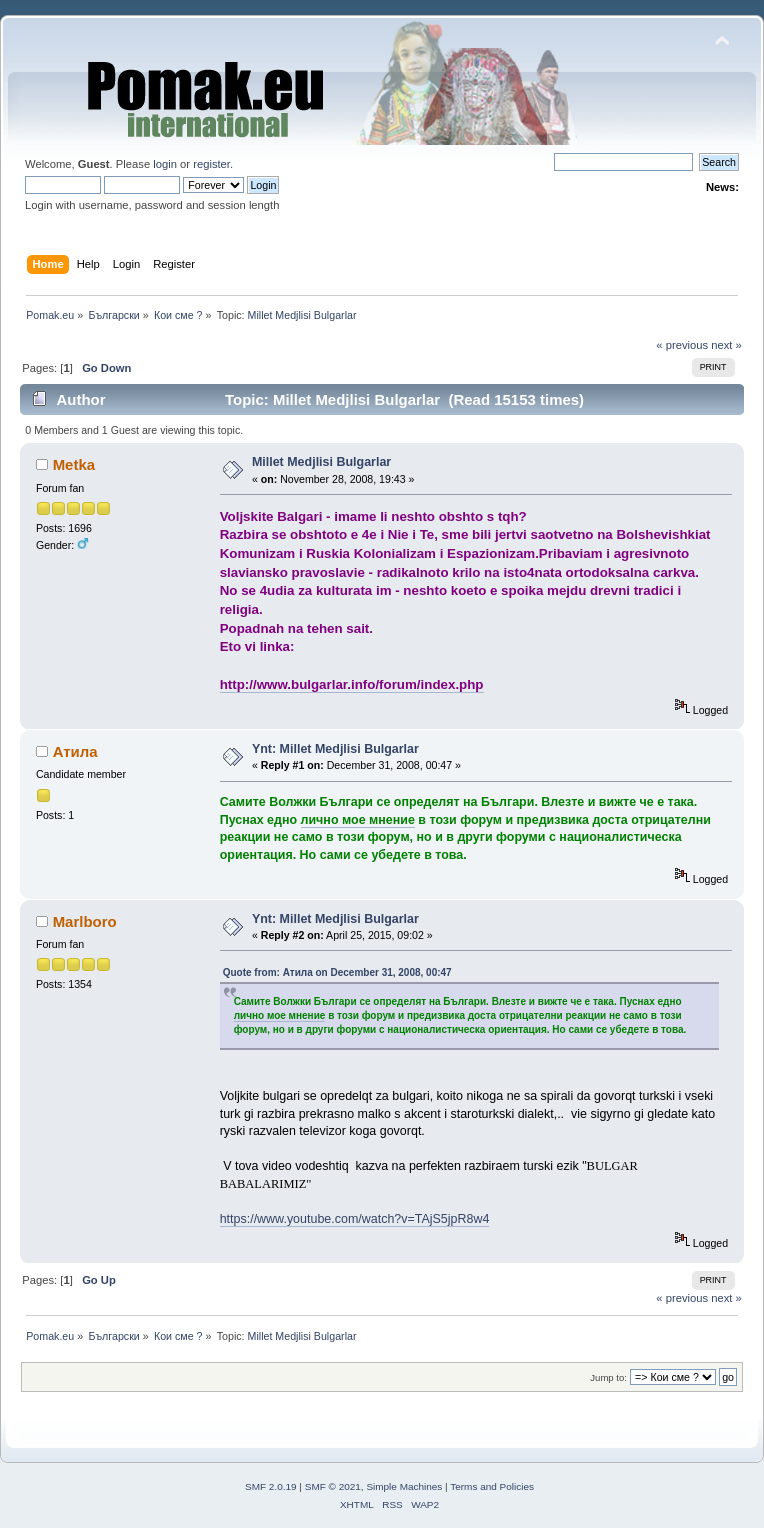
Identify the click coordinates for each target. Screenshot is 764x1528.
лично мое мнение (358, 820)
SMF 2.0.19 (271, 1486)
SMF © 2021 (333, 1486)
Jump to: (608, 1377)
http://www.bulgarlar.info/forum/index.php (352, 684)
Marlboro (85, 921)
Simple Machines (404, 1486)
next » (726, 345)
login (165, 164)
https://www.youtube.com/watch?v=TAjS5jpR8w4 (355, 1219)
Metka (74, 464)
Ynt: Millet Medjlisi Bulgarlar (335, 749)
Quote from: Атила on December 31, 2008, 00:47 (337, 972)
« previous (682, 345)
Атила (75, 751)
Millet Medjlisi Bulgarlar (321, 462)
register (211, 164)
